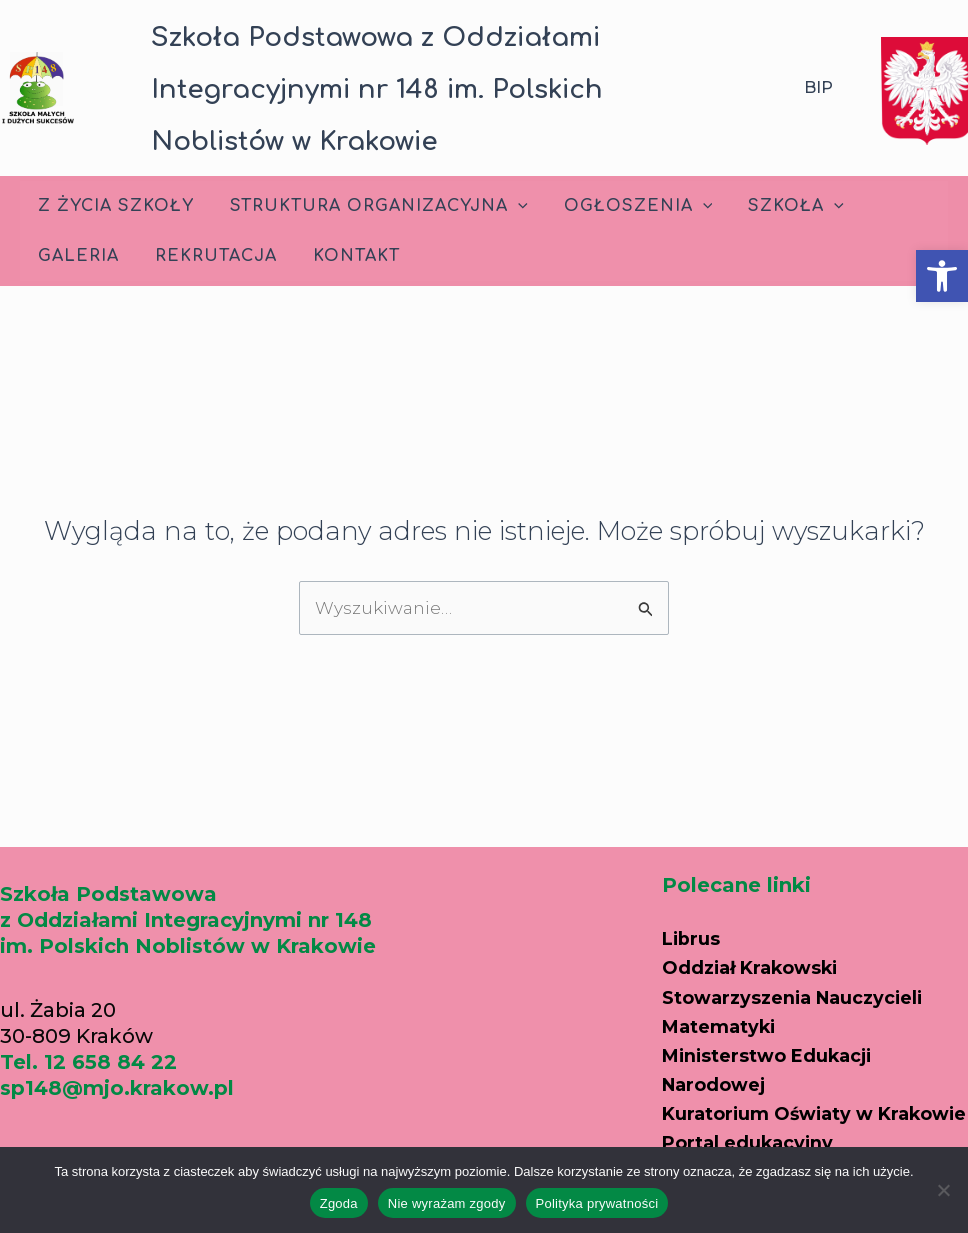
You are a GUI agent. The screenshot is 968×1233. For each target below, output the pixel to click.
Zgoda (339, 1203)
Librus (694, 892)
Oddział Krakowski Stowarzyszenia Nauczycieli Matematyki (808, 948)
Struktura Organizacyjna (373, 206)
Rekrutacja (210, 256)
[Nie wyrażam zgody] (943, 1190)
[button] (942, 276)
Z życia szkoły (114, 206)
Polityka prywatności (597, 1203)
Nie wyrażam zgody (447, 1203)
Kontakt (346, 256)
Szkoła (782, 206)
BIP (818, 87)
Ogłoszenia (628, 206)
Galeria (76, 256)
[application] (512, 206)
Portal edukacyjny (758, 1116)
